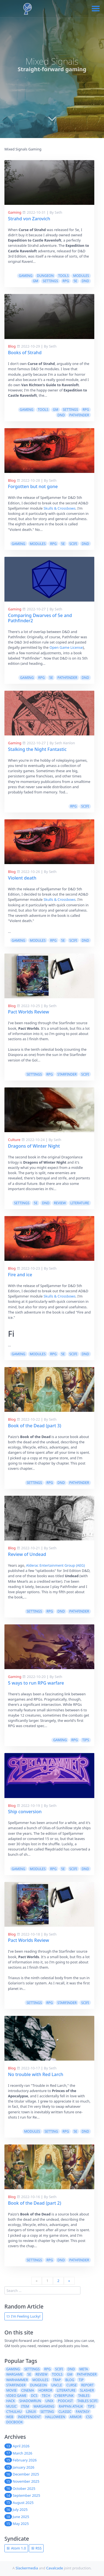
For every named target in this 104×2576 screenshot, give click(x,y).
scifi (73, 543)
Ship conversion (25, 1812)
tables (84, 2395)
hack (10, 2400)
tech (46, 2395)
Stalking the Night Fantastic (37, 749)
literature (79, 1203)
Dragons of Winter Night (34, 1146)
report (87, 2385)
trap (57, 2380)
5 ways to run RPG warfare (36, 1683)
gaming (25, 275)
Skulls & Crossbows (59, 508)
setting (51, 2131)
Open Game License (66, 647)
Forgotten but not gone (33, 486)
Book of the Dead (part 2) (34, 2203)
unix (49, 2400)
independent (29, 2416)
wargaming (44, 2406)
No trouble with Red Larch (35, 2074)
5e (75, 281)
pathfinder (79, 415)
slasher (87, 2390)
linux (31, 2411)
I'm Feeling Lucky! (23, 2316)
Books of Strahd (25, 353)
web (9, 2416)
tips (85, 1740)
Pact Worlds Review (28, 1012)
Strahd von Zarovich (29, 219)
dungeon (45, 275)
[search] (42, 2290)
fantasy (83, 2411)
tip (81, 2380)
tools (63, 275)
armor (76, 2416)
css (89, 2416)
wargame (14, 2374)
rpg (65, 281)
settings (50, 281)
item (25, 2406)
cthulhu (14, 2411)
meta (83, 2369)
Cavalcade (54, 2568)
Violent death (22, 878)
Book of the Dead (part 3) (34, 1426)
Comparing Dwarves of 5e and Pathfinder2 (40, 618)
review (60, 1203)
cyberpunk (64, 2395)
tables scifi (87, 2400)
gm (35, 281)
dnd (85, 281)
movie (11, 2390)
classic (65, 2411)
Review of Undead (27, 1554)
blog (69, 2380)
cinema (27, 2390)
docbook (14, 2422)
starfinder (67, 1074)
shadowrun (30, 2400)
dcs (34, 2395)
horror (45, 2390)
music (11, 2406)
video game (16, 2395)
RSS (36, 2548)
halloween (55, 2416)
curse (72, 2385)
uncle (56, 2385)
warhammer (17, 2380)
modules (81, 275)
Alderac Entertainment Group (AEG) (55, 1565)
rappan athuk (71, 2406)
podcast (65, 2400)
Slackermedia (27, 2568)
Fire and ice (20, 1275)
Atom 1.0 (16, 2548)
